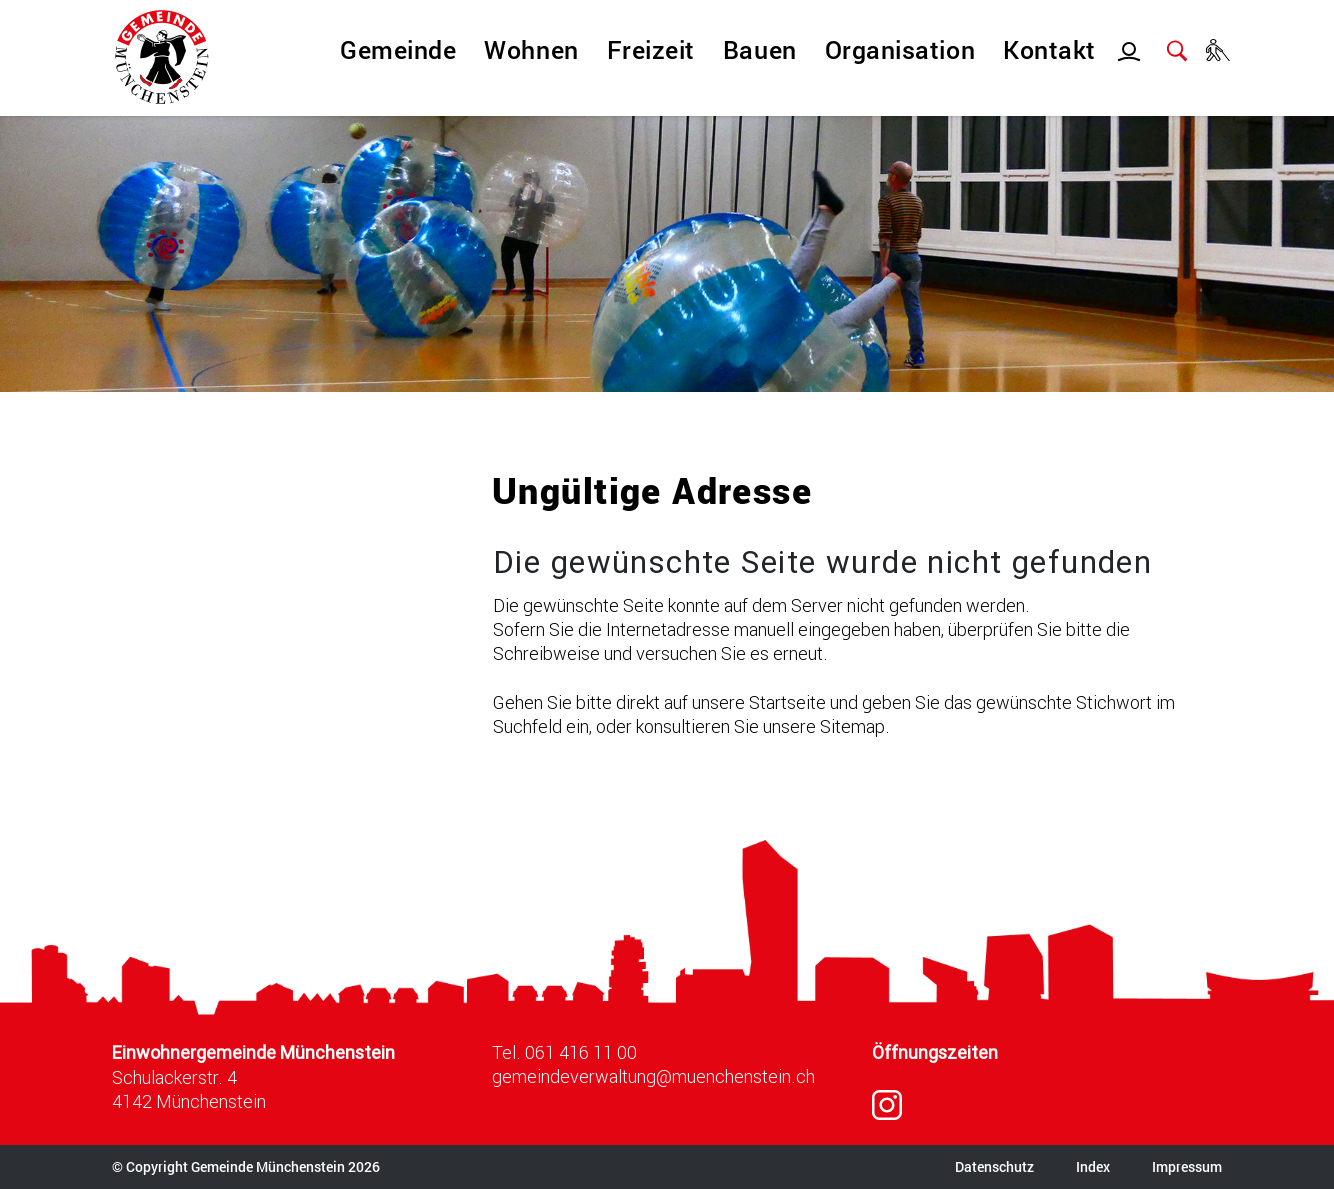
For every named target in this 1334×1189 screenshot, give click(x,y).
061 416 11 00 (581, 1052)
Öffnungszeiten (935, 1052)
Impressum (1187, 1166)
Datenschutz (994, 1166)
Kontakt (1049, 49)
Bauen (760, 49)
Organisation (900, 49)
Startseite (787, 702)
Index (1093, 1166)
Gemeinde (398, 49)
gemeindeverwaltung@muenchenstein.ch (653, 1076)
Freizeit (651, 49)
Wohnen (531, 49)
